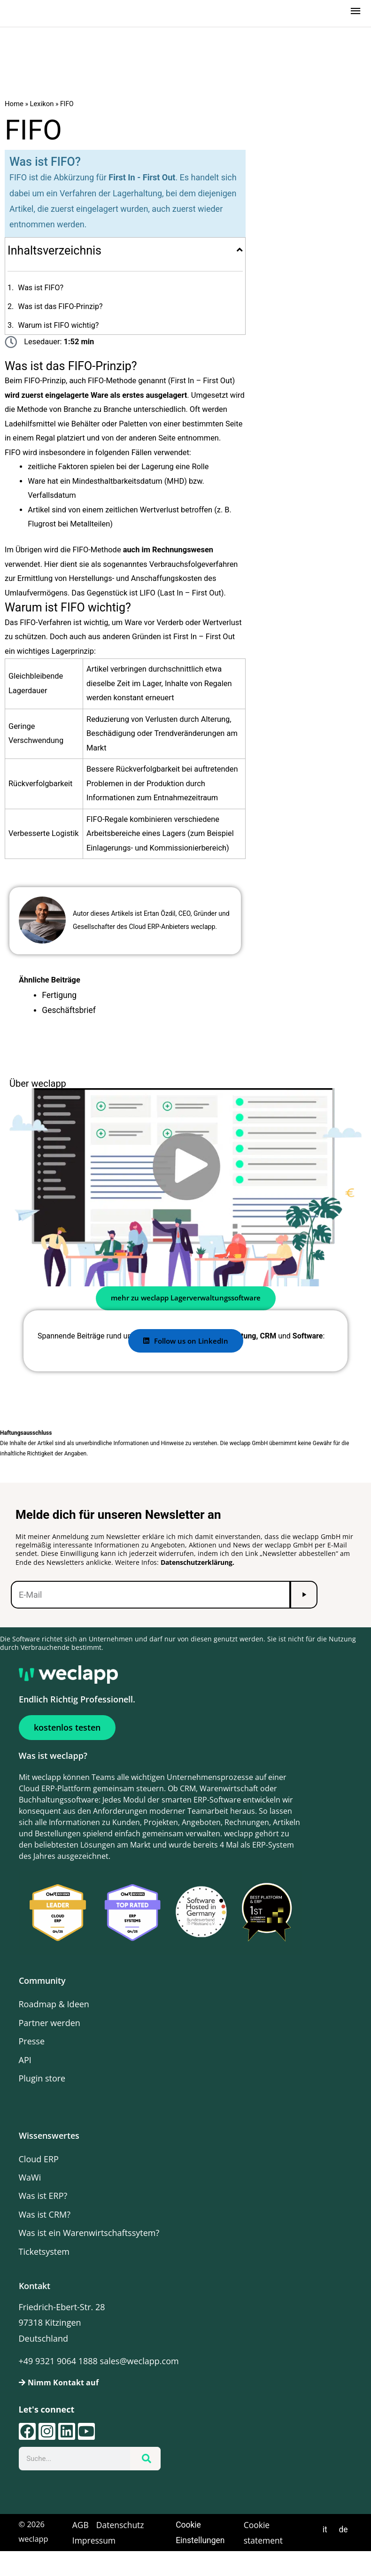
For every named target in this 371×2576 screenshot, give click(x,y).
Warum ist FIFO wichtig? (58, 335)
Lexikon (40, 114)
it (326, 2536)
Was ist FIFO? (40, 298)
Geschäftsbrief (67, 1018)
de (344, 2536)
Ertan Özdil (160, 923)
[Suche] (145, 2466)
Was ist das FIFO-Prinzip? (60, 316)
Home (14, 114)
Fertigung (58, 1004)
